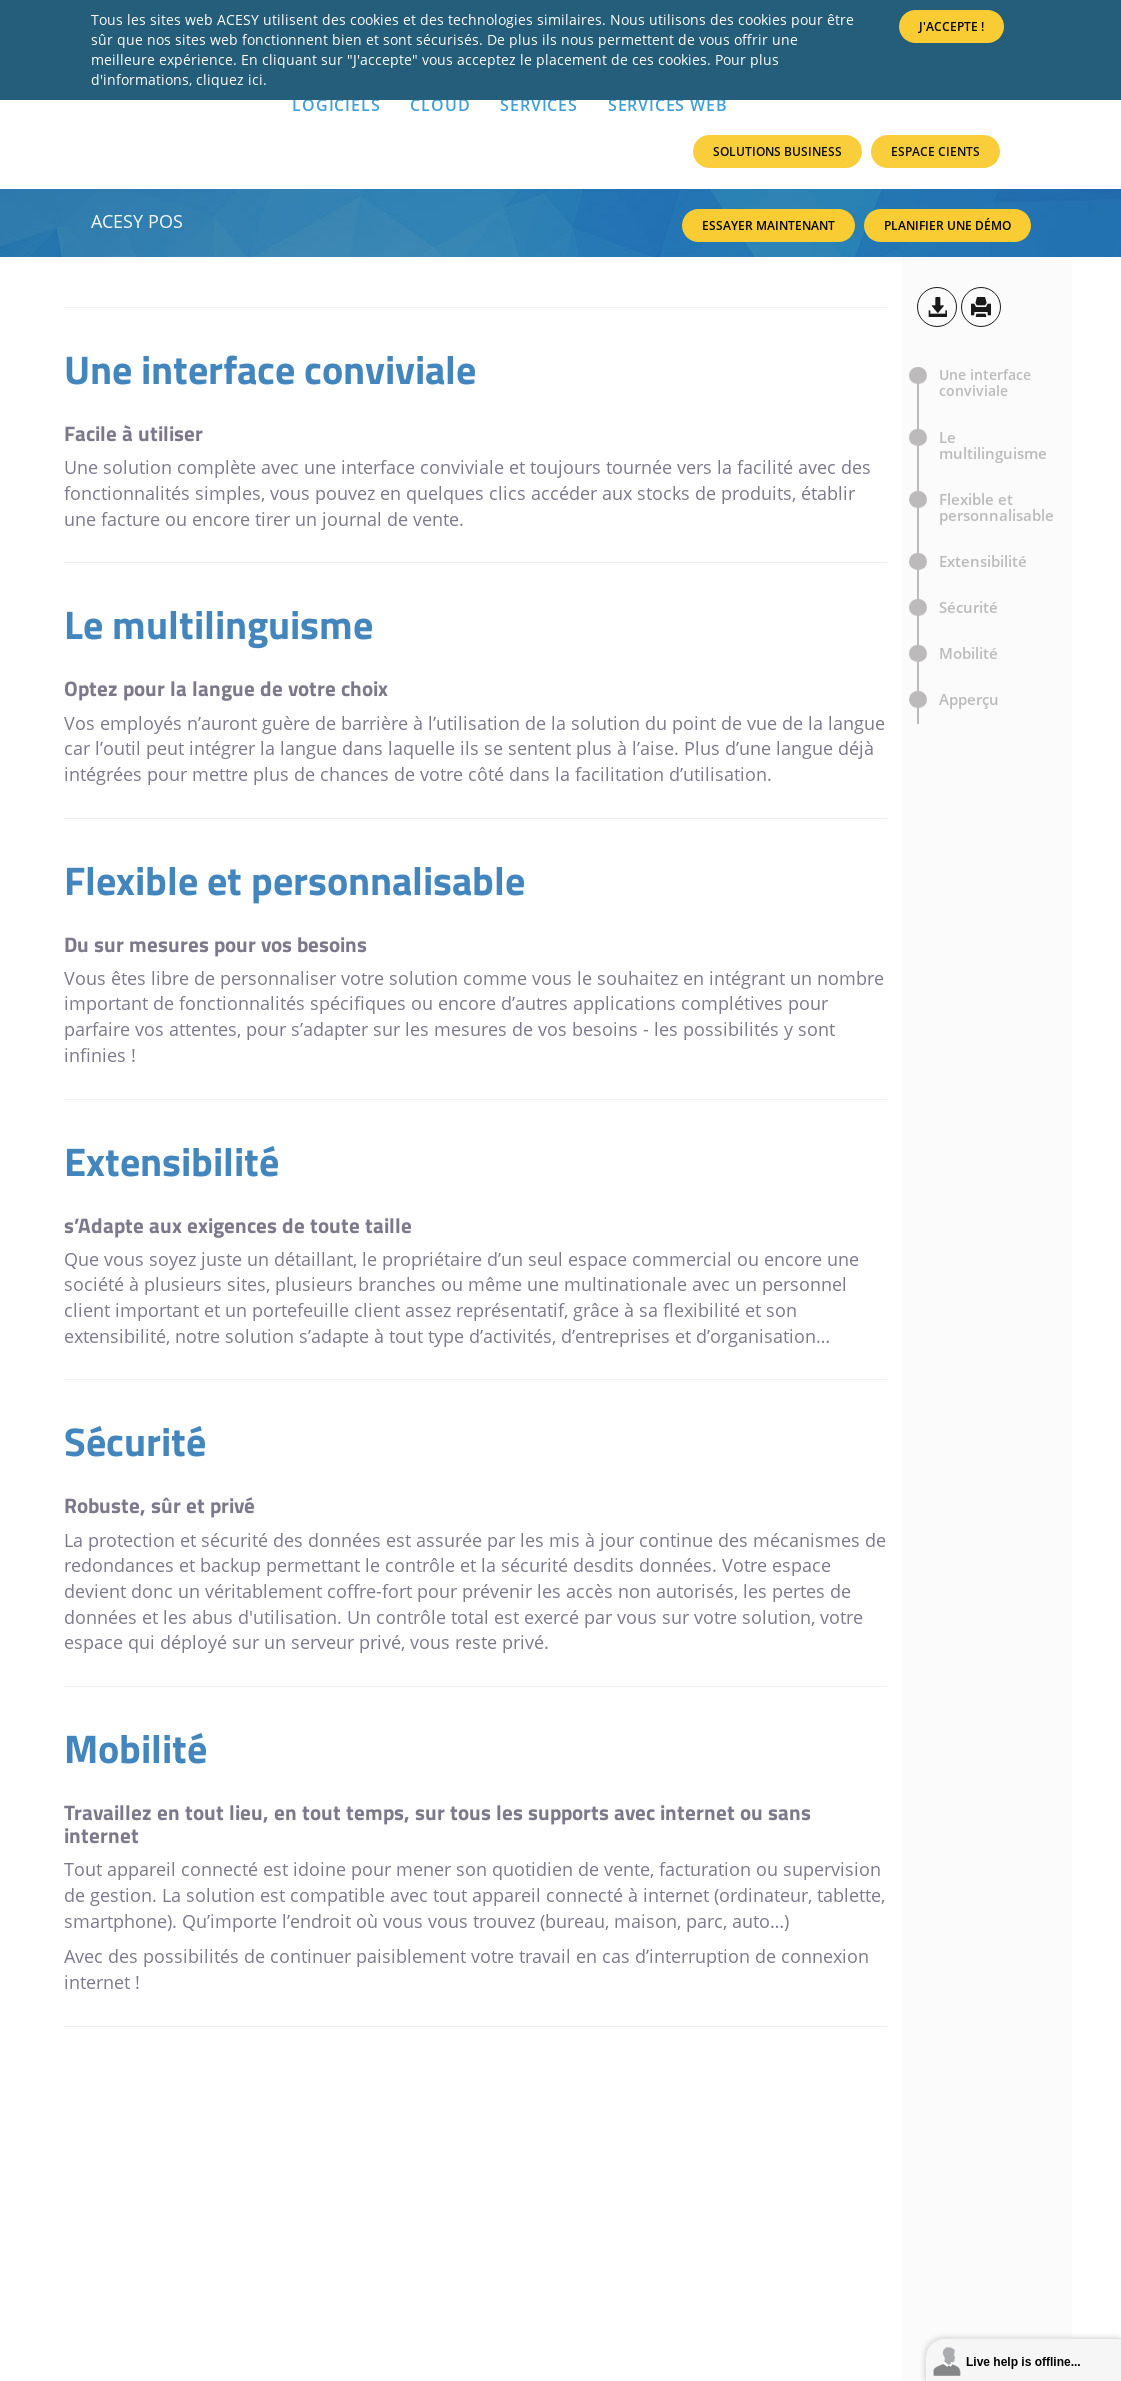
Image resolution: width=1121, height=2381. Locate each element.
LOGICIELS (336, 105)
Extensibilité (983, 561)
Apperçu (969, 707)
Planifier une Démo (947, 225)
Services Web (668, 105)
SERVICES (538, 105)
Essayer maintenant (768, 225)
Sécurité (968, 607)
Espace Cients (935, 151)
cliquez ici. (231, 79)
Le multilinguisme (993, 445)
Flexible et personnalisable (996, 507)
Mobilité (968, 653)
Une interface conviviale (985, 382)
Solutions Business (777, 151)
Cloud (440, 105)
